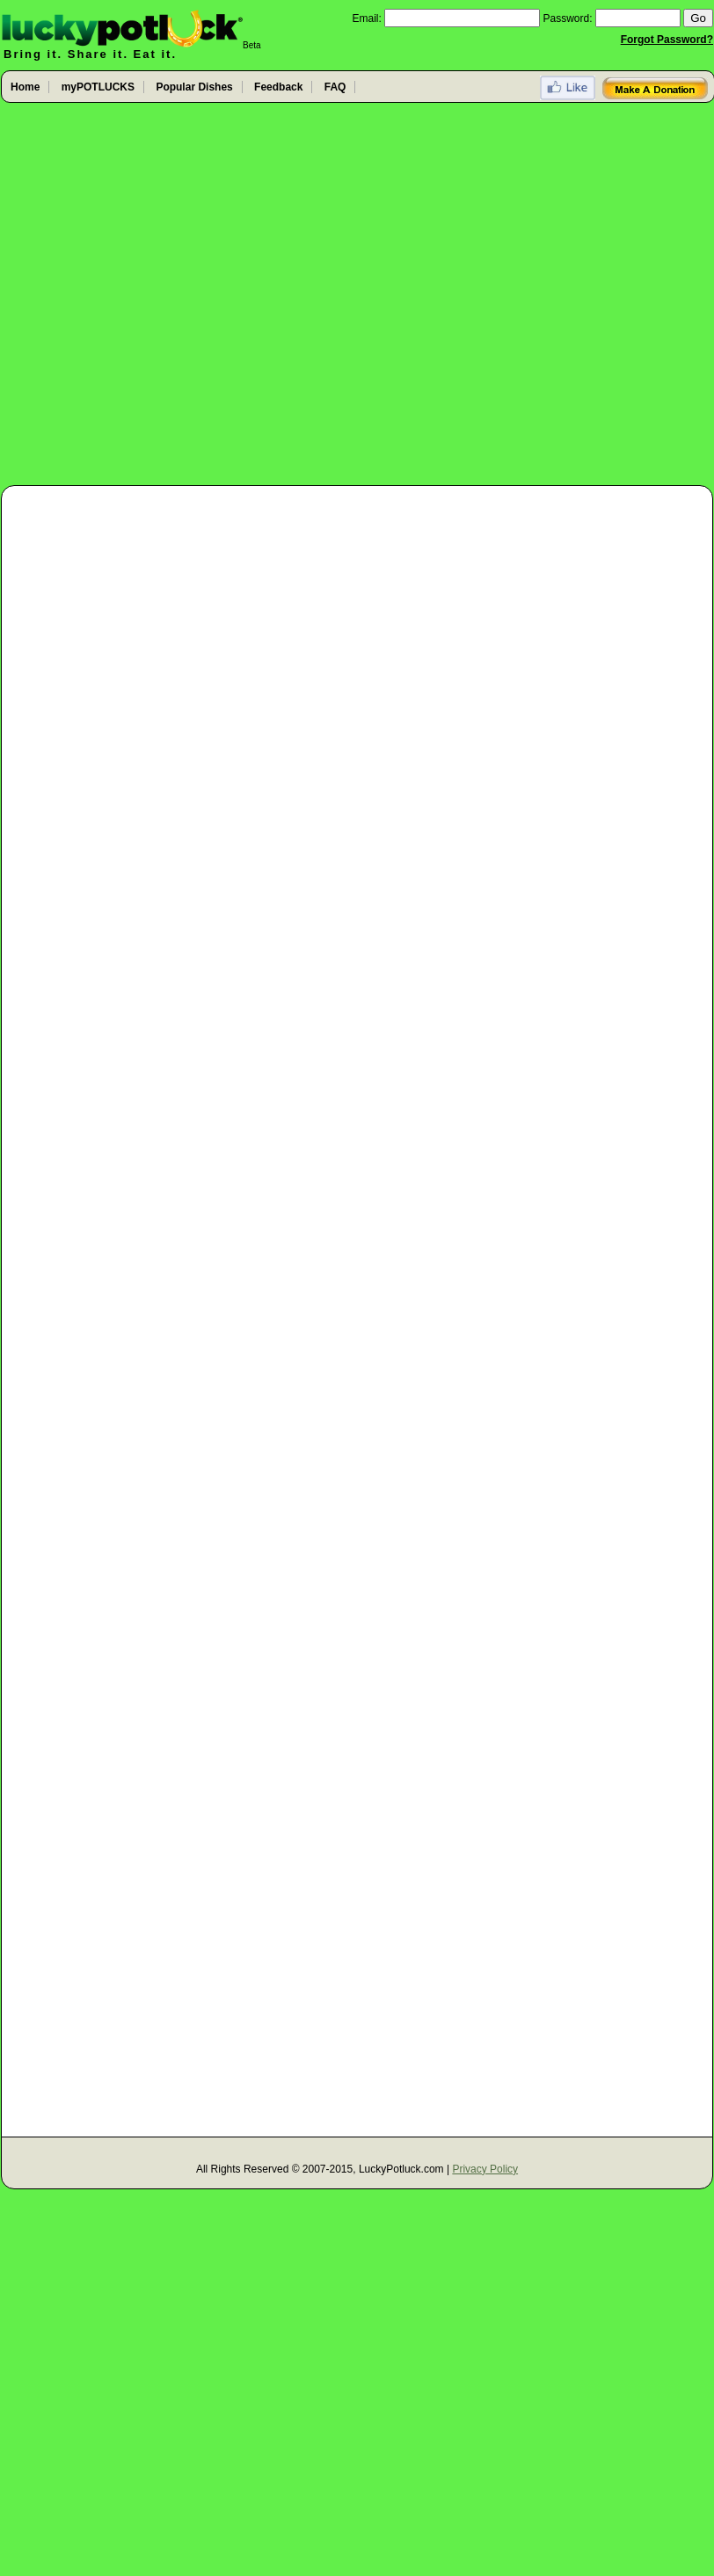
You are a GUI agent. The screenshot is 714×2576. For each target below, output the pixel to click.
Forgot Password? (667, 39)
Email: (366, 18)
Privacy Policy (485, 2169)
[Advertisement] (188, 295)
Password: (568, 18)
